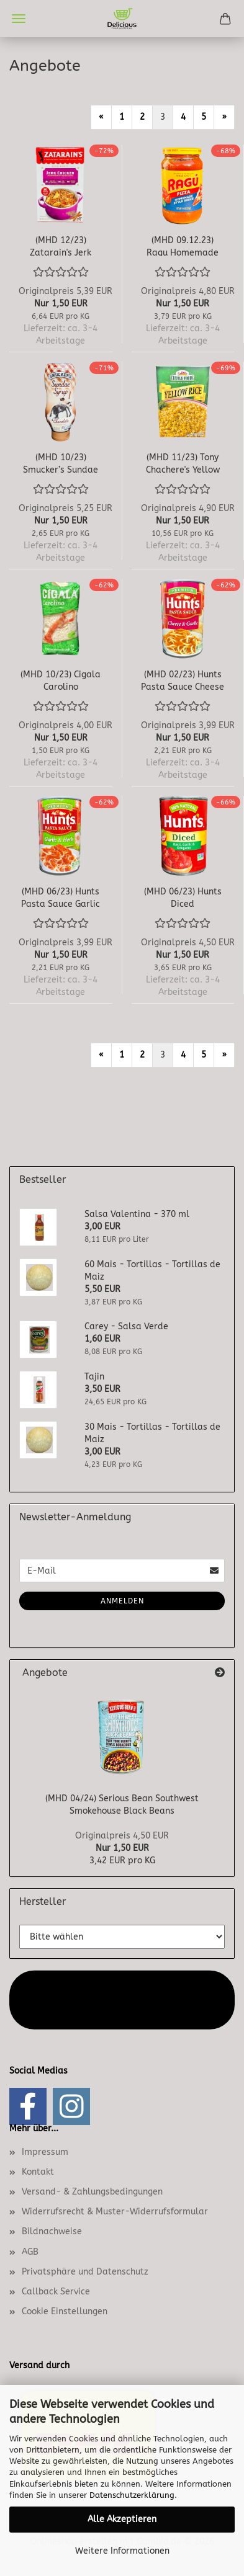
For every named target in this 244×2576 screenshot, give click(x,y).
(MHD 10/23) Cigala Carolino (60, 679)
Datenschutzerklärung (131, 2495)
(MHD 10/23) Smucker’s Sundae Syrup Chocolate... (60, 462)
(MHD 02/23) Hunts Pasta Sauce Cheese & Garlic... (182, 679)
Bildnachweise (52, 2231)
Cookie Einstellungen (64, 2311)
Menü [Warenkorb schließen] (18, 18)
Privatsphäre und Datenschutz (85, 2271)
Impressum (45, 2152)
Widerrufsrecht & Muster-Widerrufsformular (115, 2211)
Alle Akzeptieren (122, 2519)
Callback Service (56, 2291)
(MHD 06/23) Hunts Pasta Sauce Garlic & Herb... (60, 896)
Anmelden (122, 1601)
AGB (30, 2252)
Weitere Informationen (122, 2551)
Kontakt (38, 2172)
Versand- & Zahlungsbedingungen (92, 2191)
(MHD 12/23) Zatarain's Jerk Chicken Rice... (60, 245)
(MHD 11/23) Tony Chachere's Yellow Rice (183, 462)
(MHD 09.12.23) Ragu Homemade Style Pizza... (183, 245)
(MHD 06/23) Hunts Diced (183, 896)
